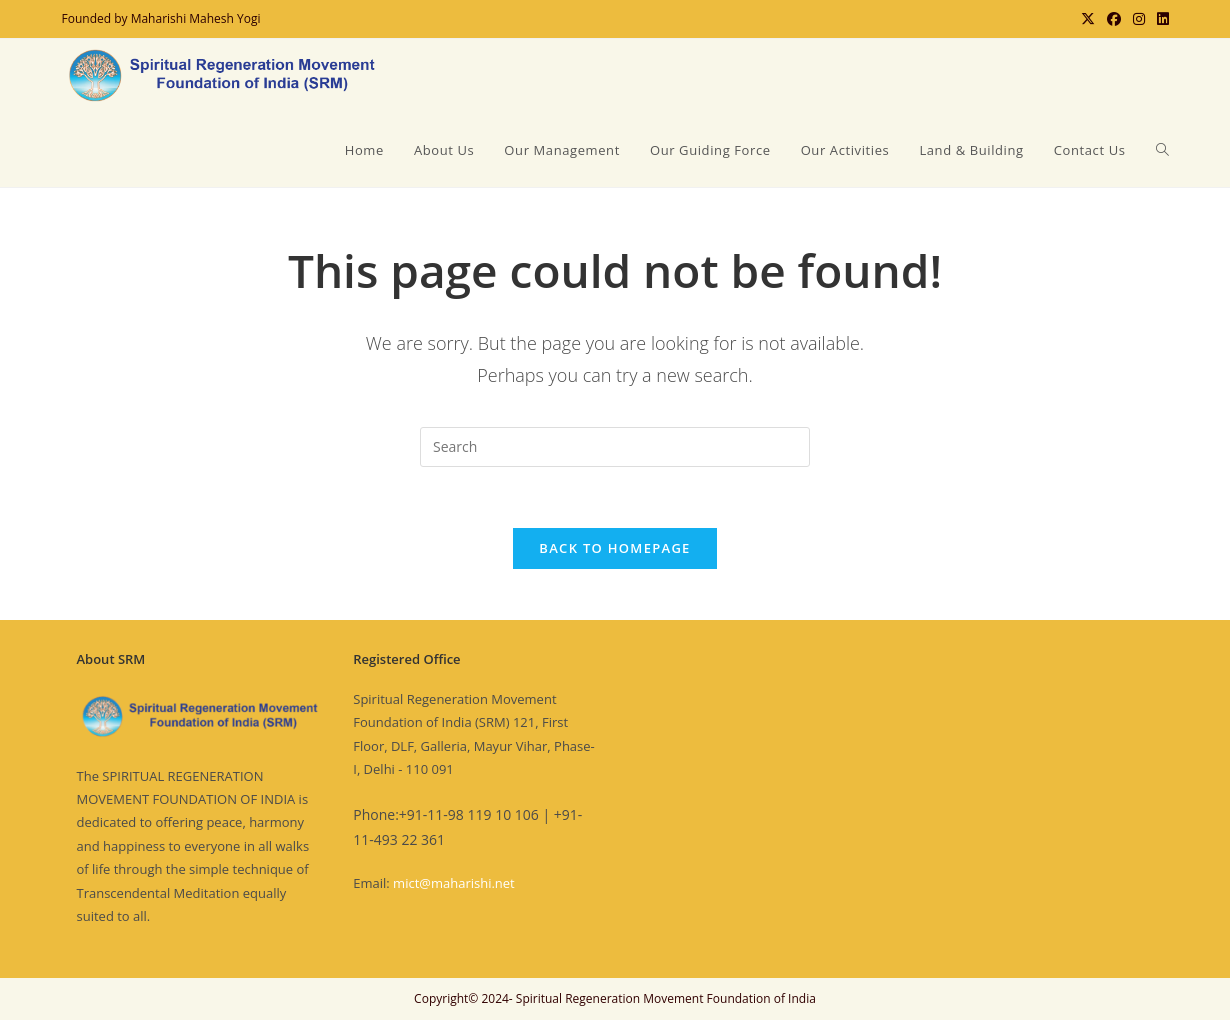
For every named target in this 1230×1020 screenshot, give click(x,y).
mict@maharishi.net (454, 883)
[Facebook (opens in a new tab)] (1114, 19)
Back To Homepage (614, 548)
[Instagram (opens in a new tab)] (1139, 19)
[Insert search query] (615, 447)
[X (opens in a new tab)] (1088, 19)
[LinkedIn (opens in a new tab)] (1160, 19)
